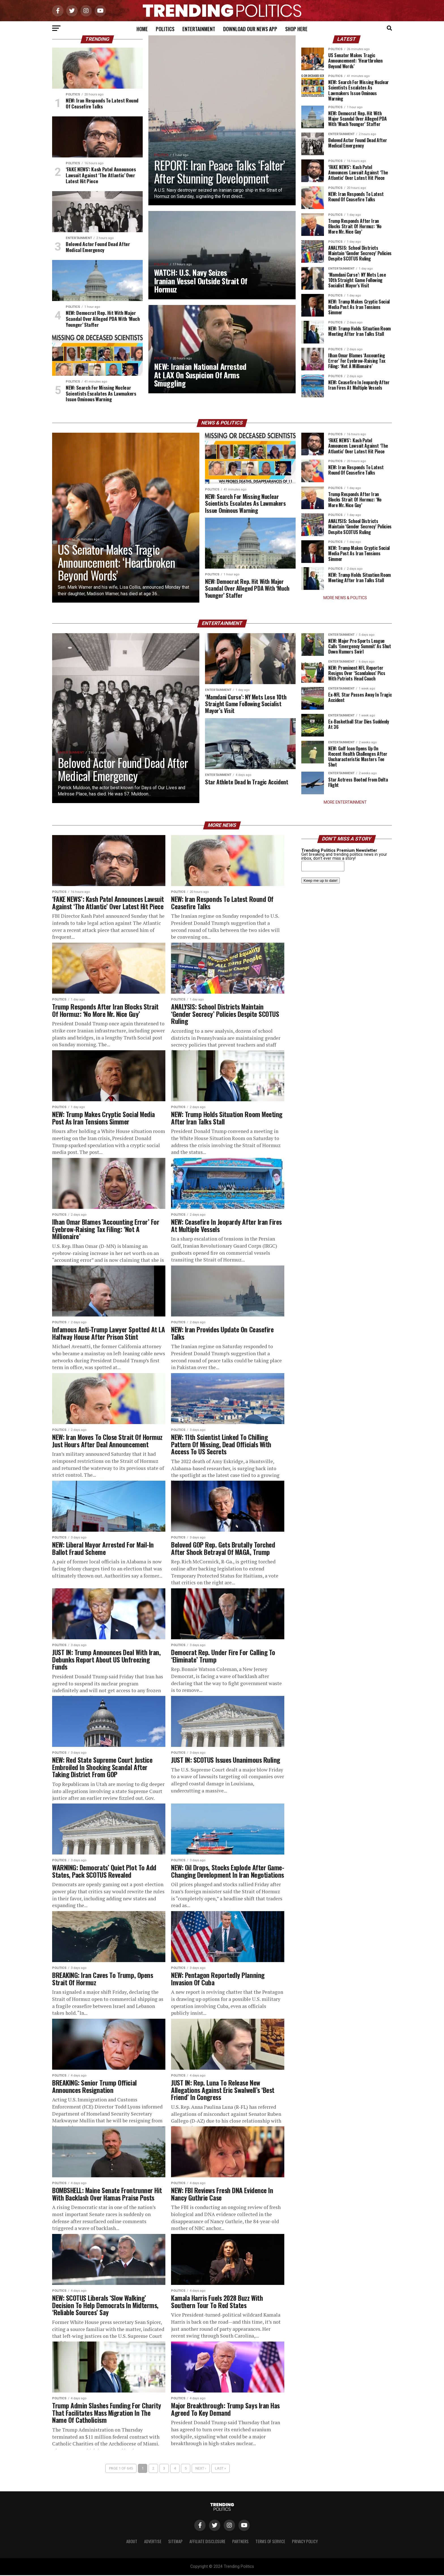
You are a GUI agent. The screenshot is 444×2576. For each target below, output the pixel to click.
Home (142, 29)
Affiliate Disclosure (207, 2542)
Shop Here (296, 29)
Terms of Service (270, 2542)
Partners (240, 2542)
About (131, 2542)
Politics (165, 29)
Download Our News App (250, 29)
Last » (220, 2469)
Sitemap (175, 2542)
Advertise (152, 2542)
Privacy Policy (305, 2542)
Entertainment (198, 29)
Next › (200, 2469)
